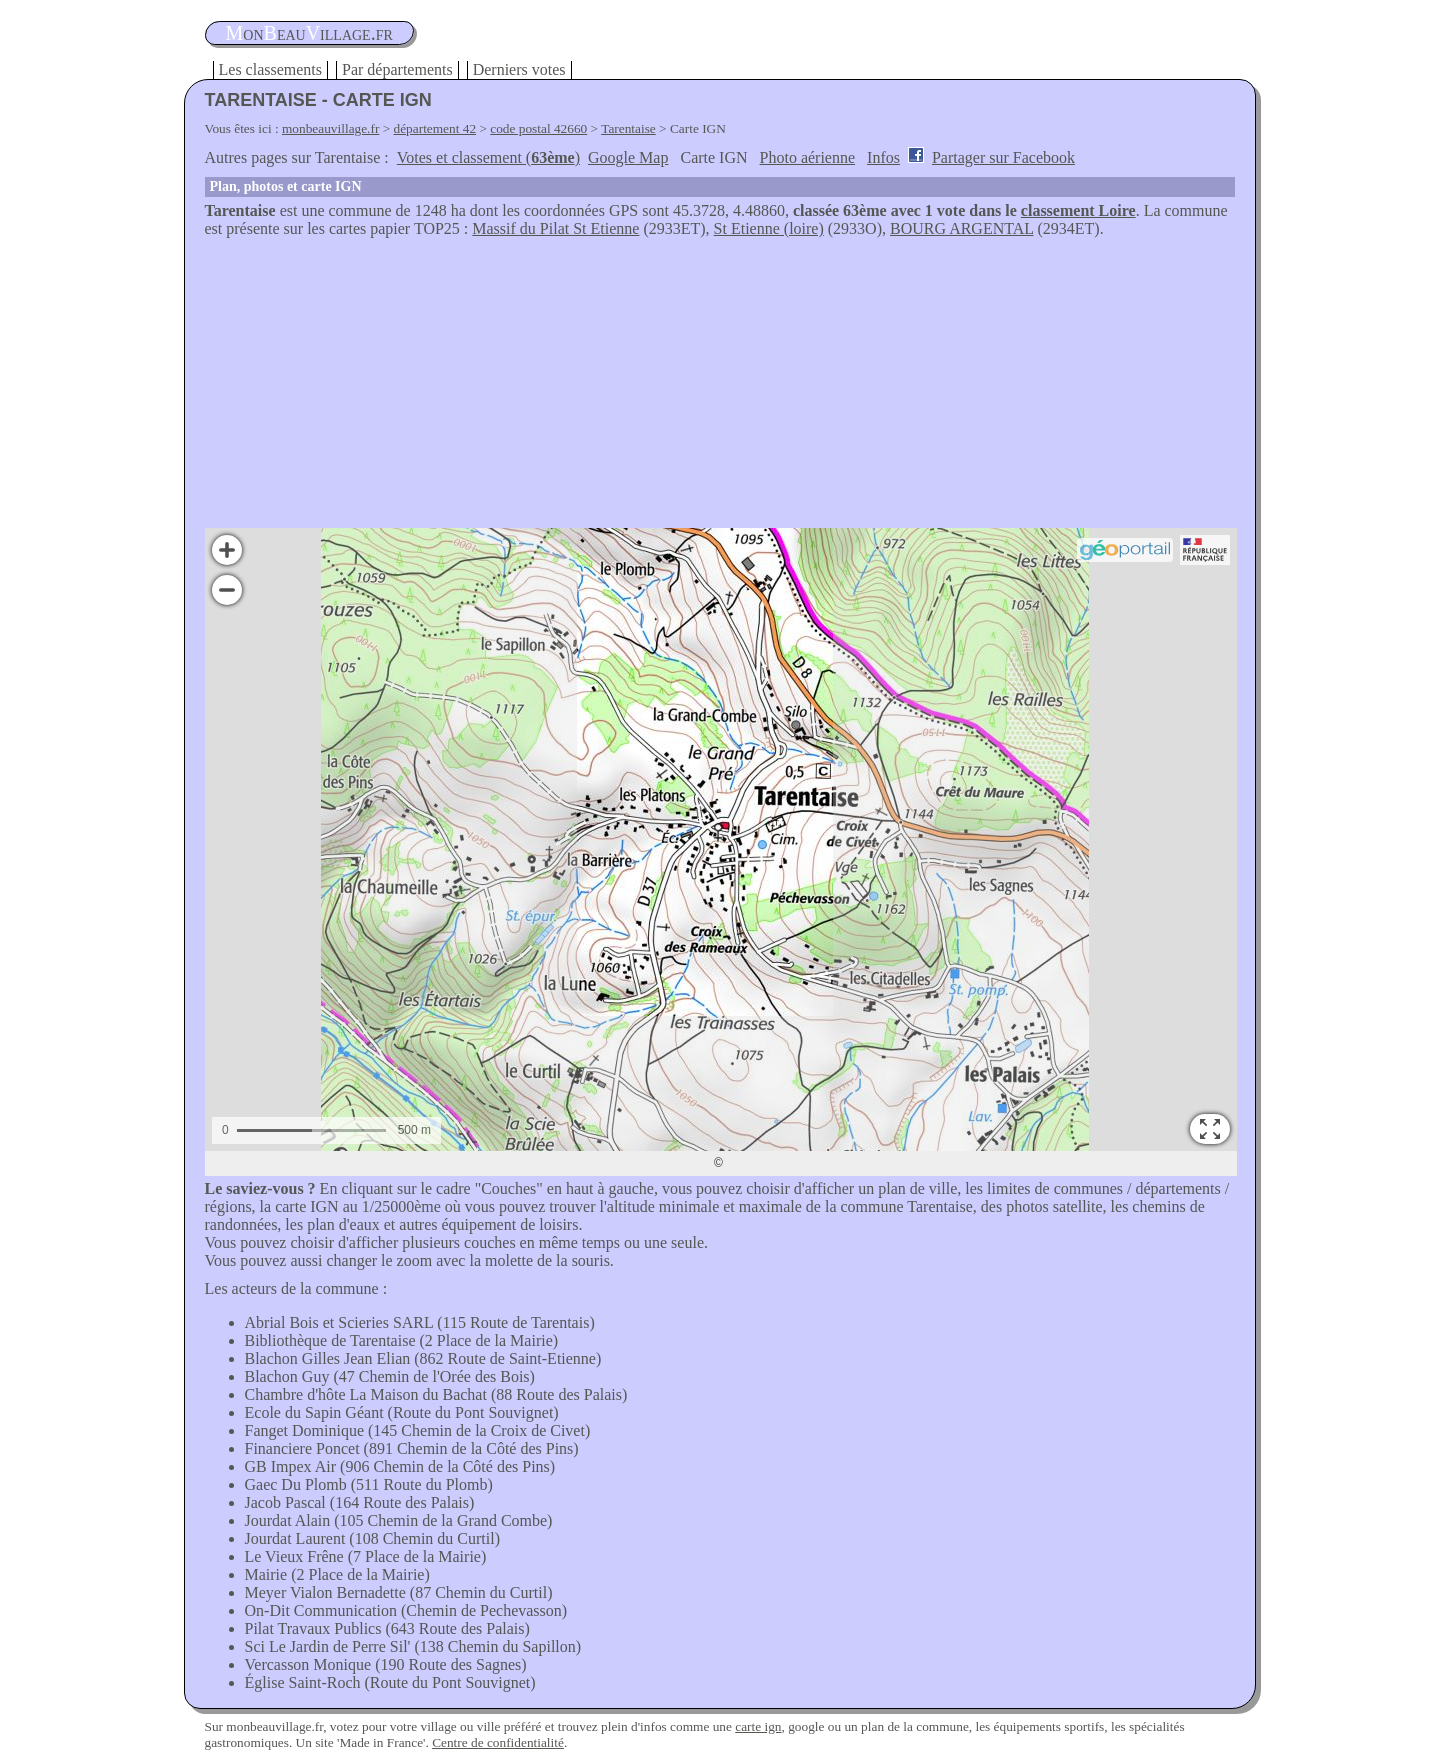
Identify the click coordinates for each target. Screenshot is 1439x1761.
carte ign (758, 1726)
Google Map (628, 157)
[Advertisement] (720, 388)
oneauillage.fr (309, 33)
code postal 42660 (538, 128)
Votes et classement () (488, 157)
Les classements (271, 69)
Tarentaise (628, 128)
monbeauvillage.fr (330, 128)
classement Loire (1078, 210)
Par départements (397, 69)
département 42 (435, 128)
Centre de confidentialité (498, 1742)
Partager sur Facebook (1003, 157)
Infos (883, 157)
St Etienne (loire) (769, 228)
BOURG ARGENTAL (961, 228)
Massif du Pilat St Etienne (555, 228)
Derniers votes (519, 69)
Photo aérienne (808, 157)
